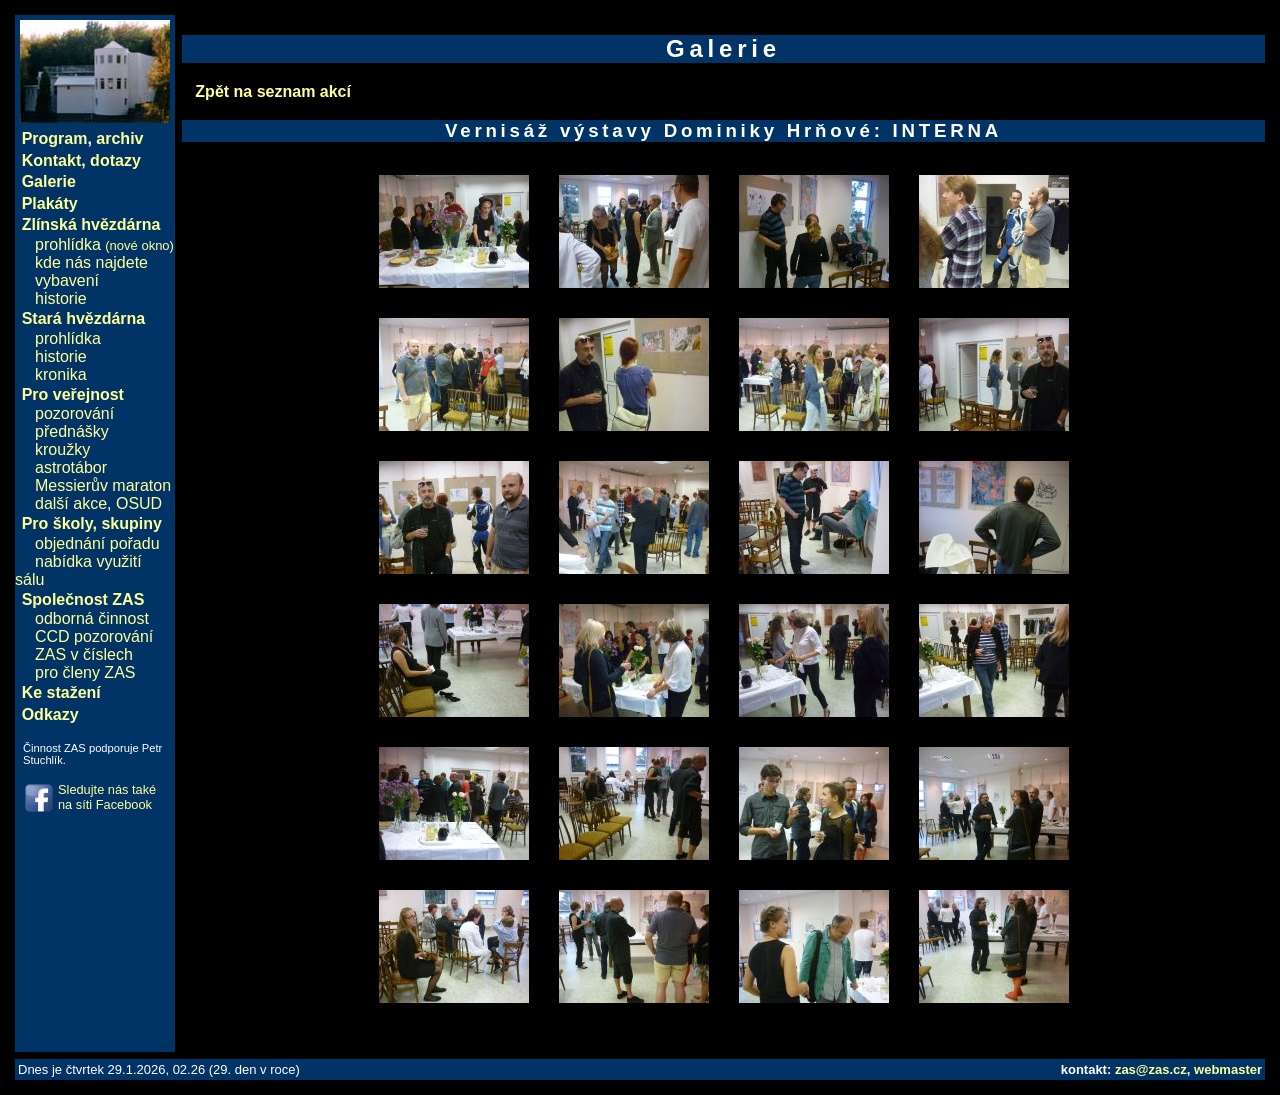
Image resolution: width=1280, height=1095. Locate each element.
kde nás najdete (91, 262)
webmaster (1228, 1069)
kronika (61, 374)
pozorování (74, 413)
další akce (71, 503)
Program (55, 138)
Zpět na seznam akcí (273, 91)
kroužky (62, 449)
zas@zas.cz (1151, 1069)
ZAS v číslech (84, 654)
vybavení (67, 280)
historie (61, 298)
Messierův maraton (103, 485)
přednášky (72, 431)
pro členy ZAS (85, 672)
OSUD (139, 503)
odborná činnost (92, 618)
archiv (119, 138)
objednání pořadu (97, 543)
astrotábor (71, 467)
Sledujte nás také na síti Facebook (107, 797)
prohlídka (104, 244)
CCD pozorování (94, 636)
